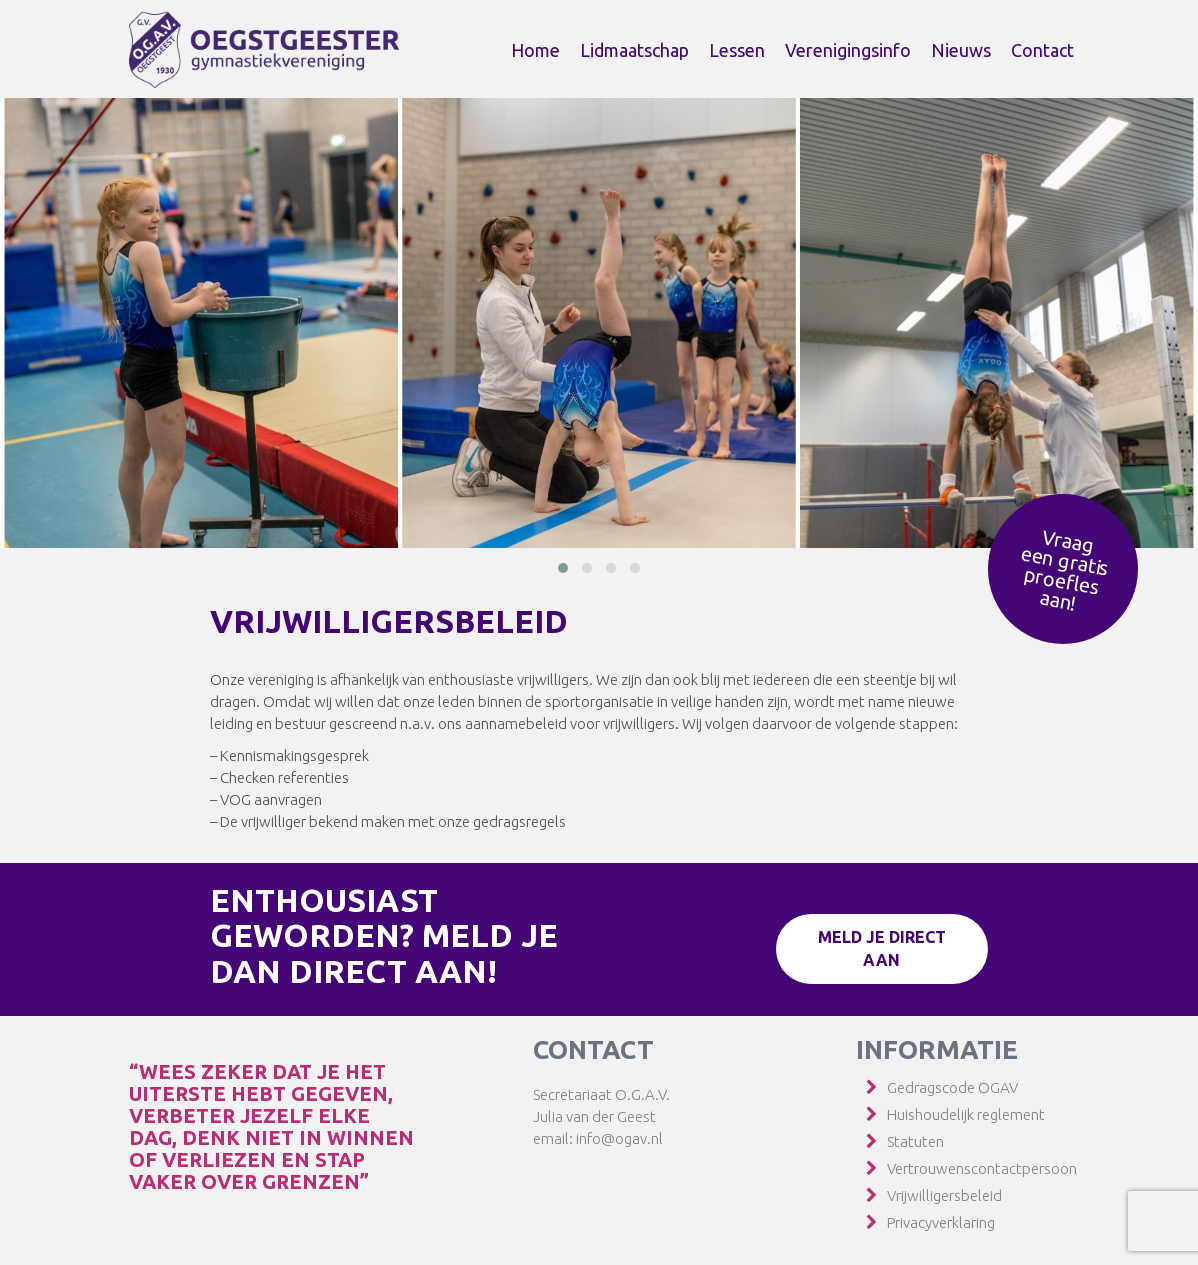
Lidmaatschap (634, 50)
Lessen (737, 50)
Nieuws (961, 50)
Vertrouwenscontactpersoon (982, 1168)
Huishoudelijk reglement (966, 1114)
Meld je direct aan (882, 948)
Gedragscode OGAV (952, 1087)
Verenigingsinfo (848, 50)
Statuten (915, 1141)
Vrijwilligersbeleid (944, 1195)
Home (535, 50)
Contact (1042, 50)
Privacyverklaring (941, 1222)
